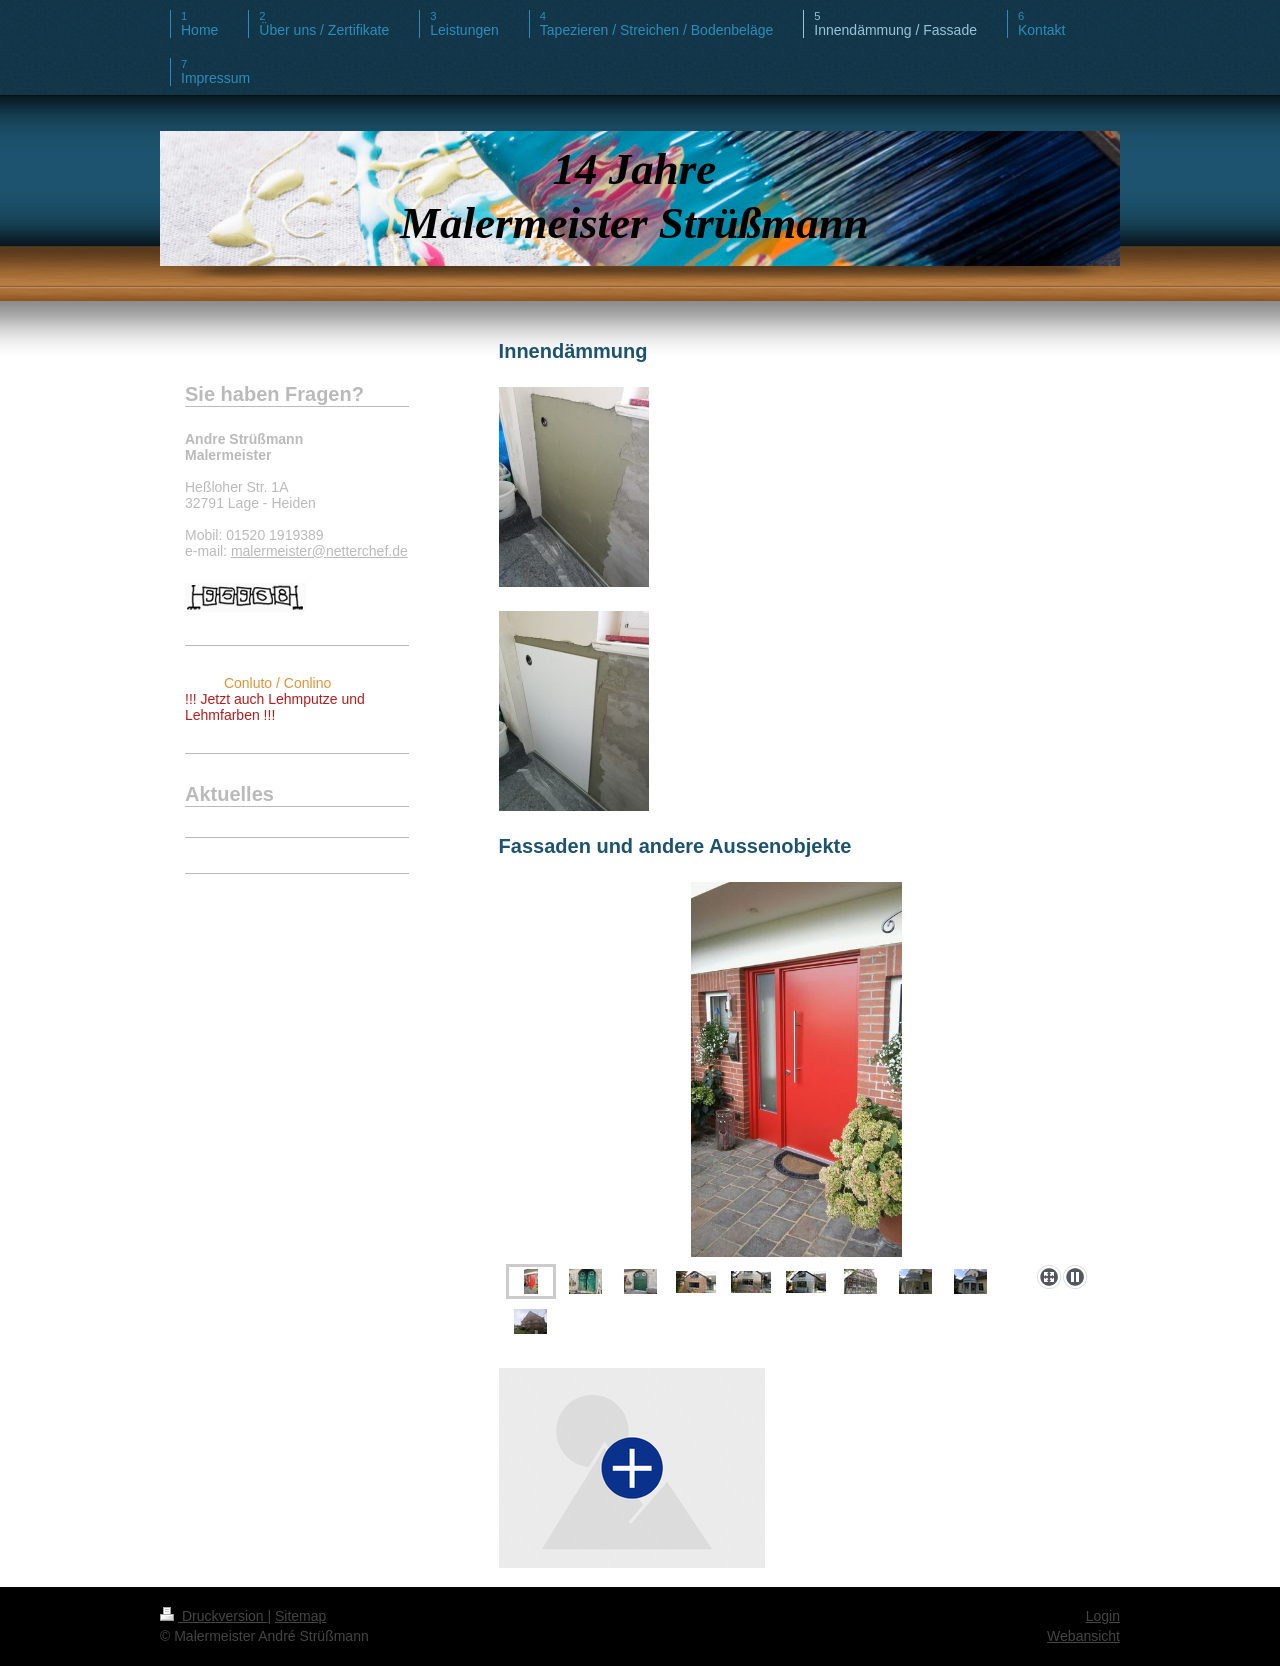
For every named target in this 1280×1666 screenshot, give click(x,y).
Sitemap (300, 1616)
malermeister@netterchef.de (319, 551)
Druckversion (213, 1616)
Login (1103, 1616)
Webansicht (1083, 1636)
